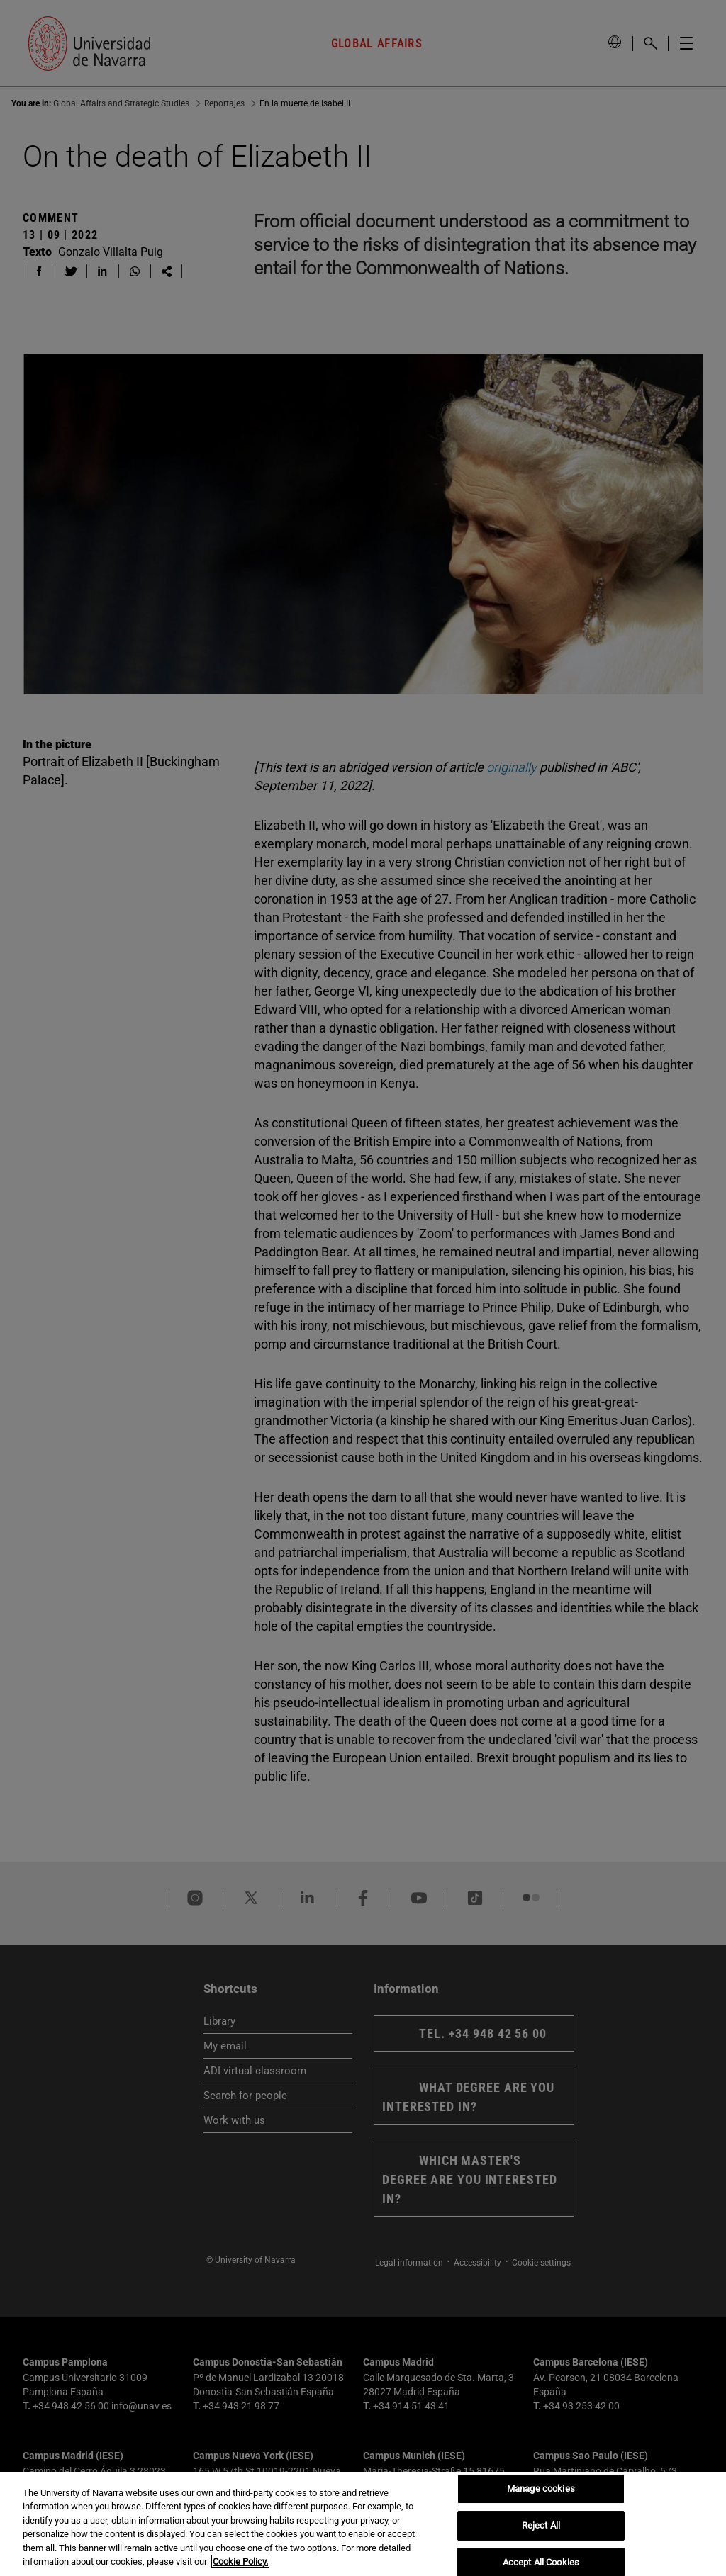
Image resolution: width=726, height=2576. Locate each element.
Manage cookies (541, 2489)
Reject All (541, 2525)
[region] (363, 2524)
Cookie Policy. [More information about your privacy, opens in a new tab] (240, 2561)
